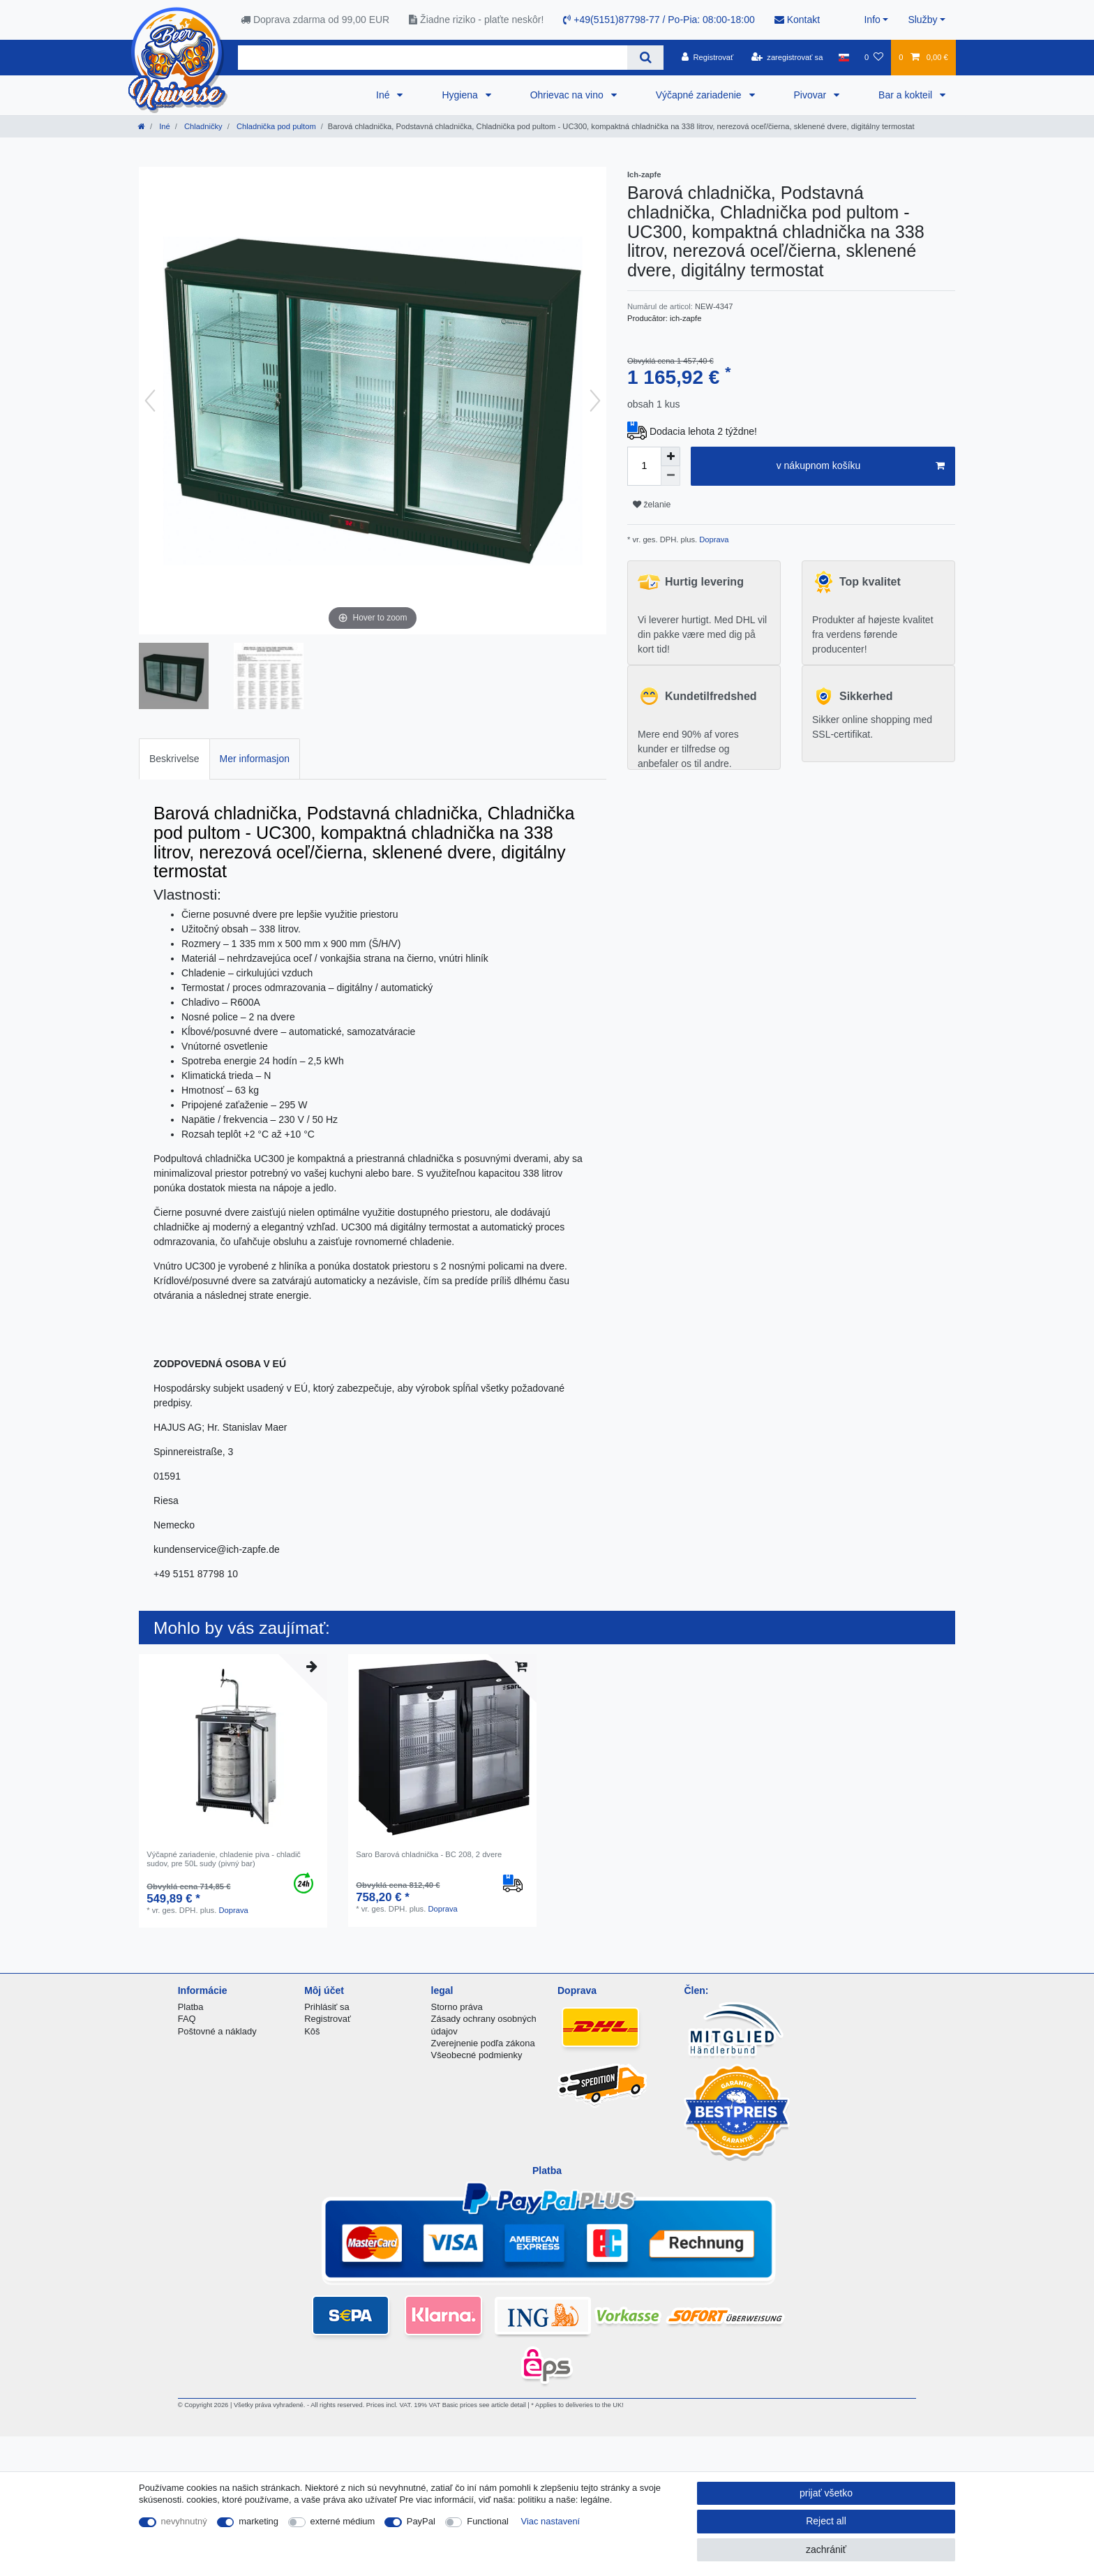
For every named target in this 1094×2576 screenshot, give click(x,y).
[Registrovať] (708, 57)
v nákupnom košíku (861, 466)
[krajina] (844, 57)
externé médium (342, 2521)
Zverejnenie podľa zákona (483, 2043)
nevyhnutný (184, 2521)
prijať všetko (826, 2493)
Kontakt (797, 19)
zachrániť (826, 2549)
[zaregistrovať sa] (787, 57)
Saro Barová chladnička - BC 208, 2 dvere (429, 1854)
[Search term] (432, 57)
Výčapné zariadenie (700, 94)
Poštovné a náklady (217, 2031)
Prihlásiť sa (327, 2007)
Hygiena (461, 94)
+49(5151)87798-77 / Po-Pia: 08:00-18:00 (658, 19)
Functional (488, 2521)
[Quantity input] (644, 466)
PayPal (421, 2521)
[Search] (645, 57)
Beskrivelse (174, 758)
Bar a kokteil (906, 94)
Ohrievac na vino (568, 94)
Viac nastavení (550, 2521)
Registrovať (327, 2018)
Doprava (712, 539)
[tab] (174, 759)
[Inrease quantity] (670, 456)
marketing (258, 2521)
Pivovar (812, 94)
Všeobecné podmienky (477, 2055)
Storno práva (457, 2007)
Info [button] (872, 19)
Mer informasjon (255, 758)
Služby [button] (922, 19)
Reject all (826, 2520)
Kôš (312, 2031)
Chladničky (202, 126)
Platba (191, 2007)
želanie (651, 504)
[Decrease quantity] (670, 476)
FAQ (187, 2018)
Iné (384, 94)
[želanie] (874, 57)
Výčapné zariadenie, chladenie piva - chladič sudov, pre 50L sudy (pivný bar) (224, 1858)
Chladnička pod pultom (275, 126)
